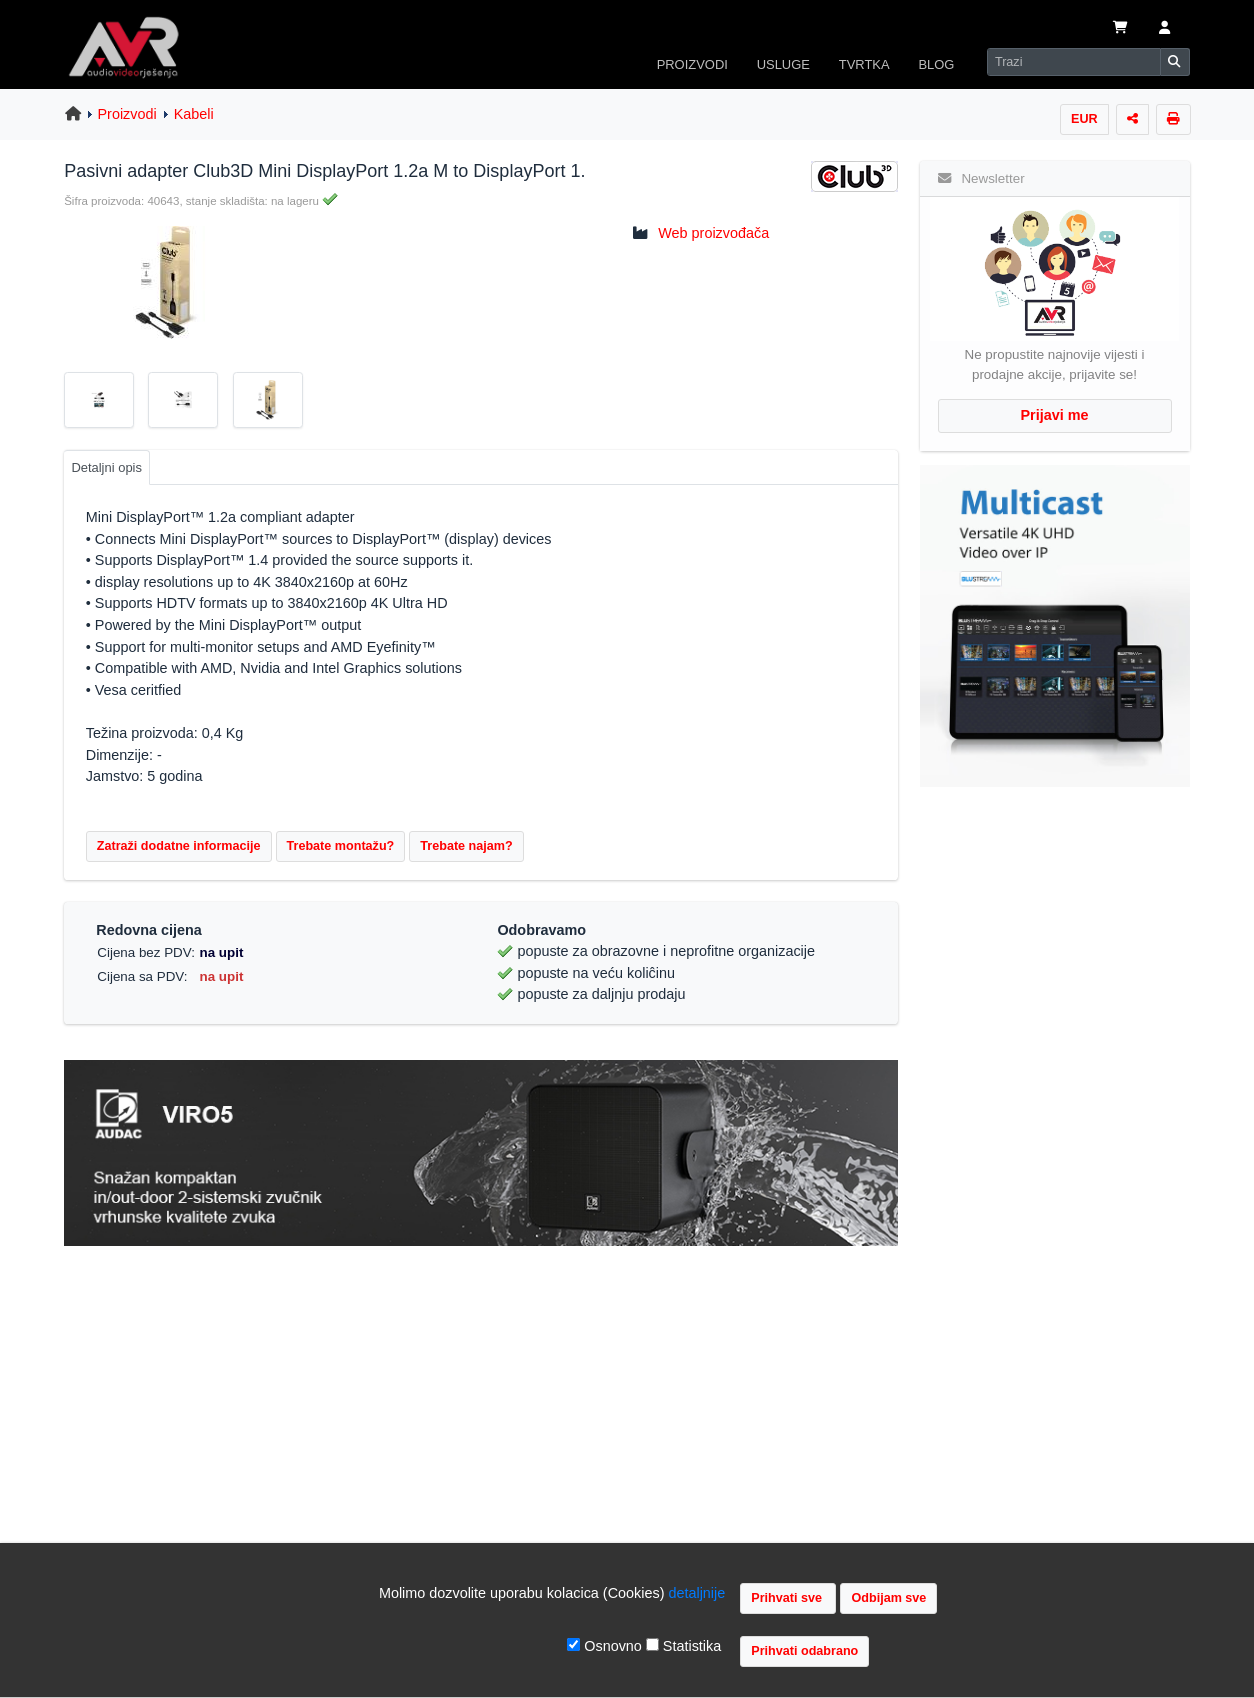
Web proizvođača (713, 233)
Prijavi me (1055, 415)
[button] (1164, 29)
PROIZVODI (692, 64)
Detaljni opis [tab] (106, 467)
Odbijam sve (888, 1598)
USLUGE (783, 64)
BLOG (936, 64)
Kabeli (194, 114)
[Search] (1074, 62)
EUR (1084, 119)
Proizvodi (127, 114)
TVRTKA (864, 64)
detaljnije (696, 1593)
